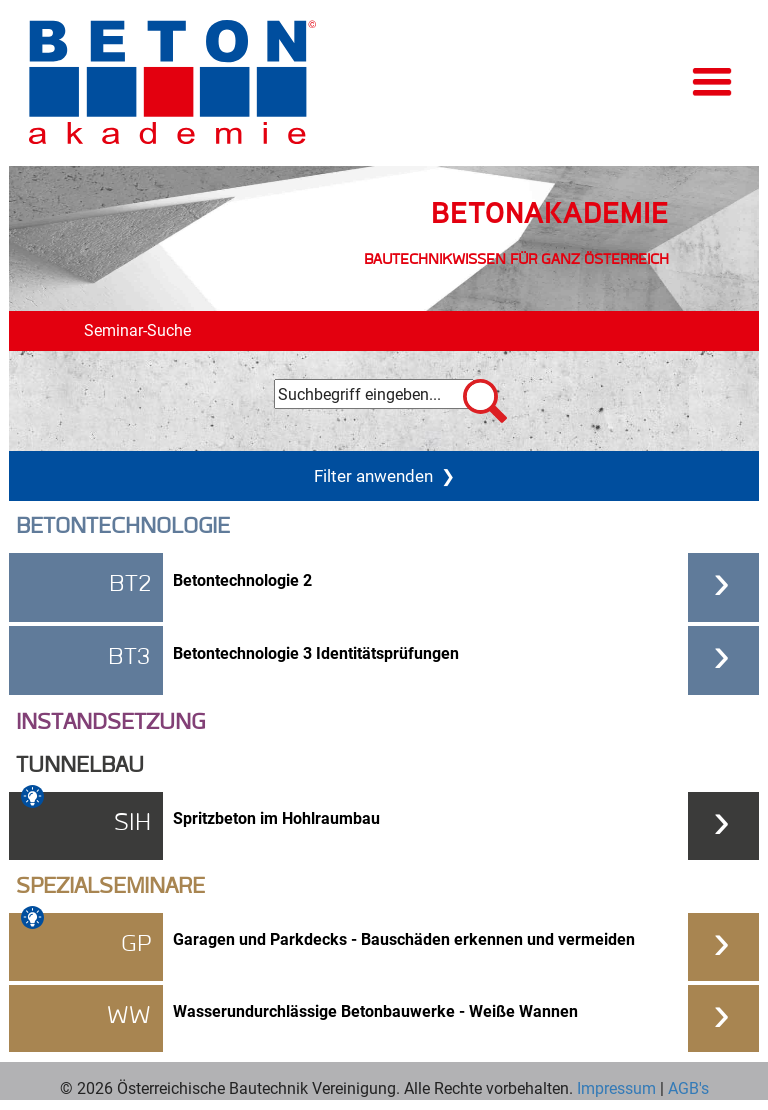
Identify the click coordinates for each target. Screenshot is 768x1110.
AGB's (686, 1087)
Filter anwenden (384, 475)
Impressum (616, 1087)
